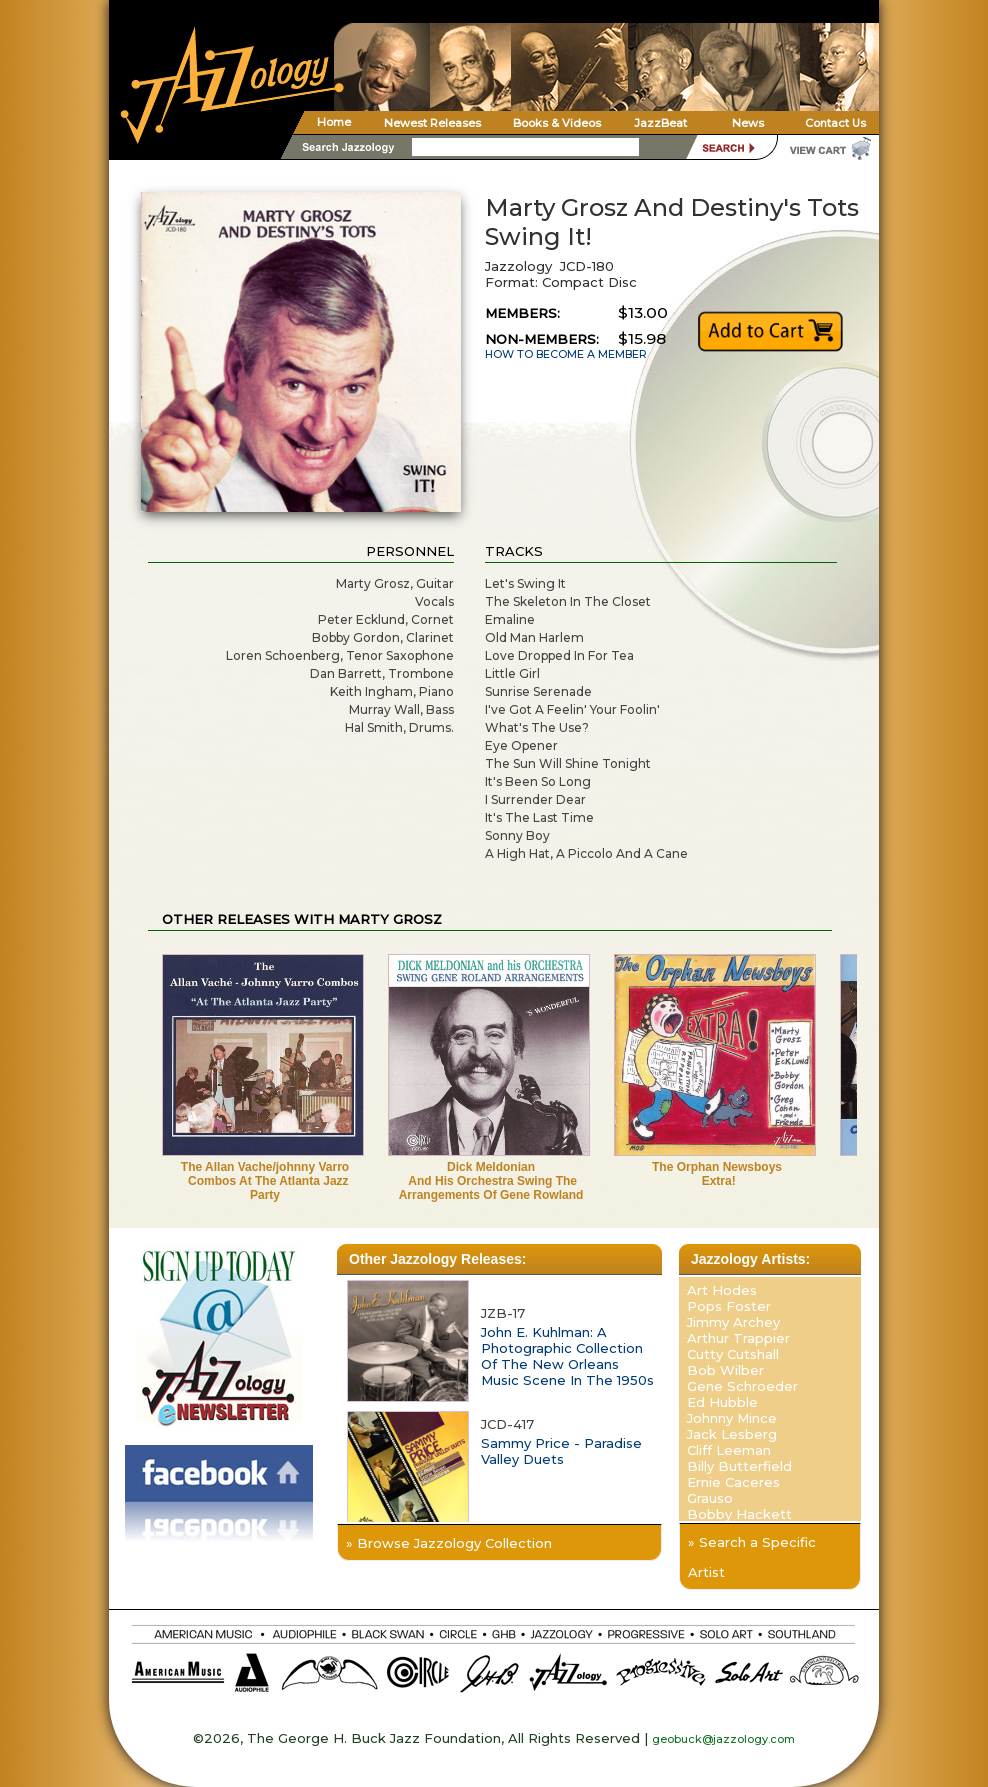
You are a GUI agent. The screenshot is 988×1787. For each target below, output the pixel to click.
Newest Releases (432, 123)
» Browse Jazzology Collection (449, 1543)
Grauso (710, 1498)
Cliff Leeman (729, 1450)
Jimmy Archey (733, 1322)
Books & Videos (557, 123)
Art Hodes (722, 1290)
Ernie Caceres (733, 1482)
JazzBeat (660, 123)
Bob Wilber (725, 1370)
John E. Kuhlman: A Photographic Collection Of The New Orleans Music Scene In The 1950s (567, 1356)
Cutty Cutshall (733, 1354)
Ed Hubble (722, 1402)
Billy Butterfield (739, 1466)
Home (334, 122)
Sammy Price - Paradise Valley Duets (561, 1451)
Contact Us (835, 123)
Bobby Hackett (739, 1514)
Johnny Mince (732, 1418)
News (748, 123)
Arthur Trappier (738, 1338)
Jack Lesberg (732, 1434)
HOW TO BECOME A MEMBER (566, 354)
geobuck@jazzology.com (723, 1739)
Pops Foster (729, 1306)
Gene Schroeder (742, 1386)
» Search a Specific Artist (752, 1557)
